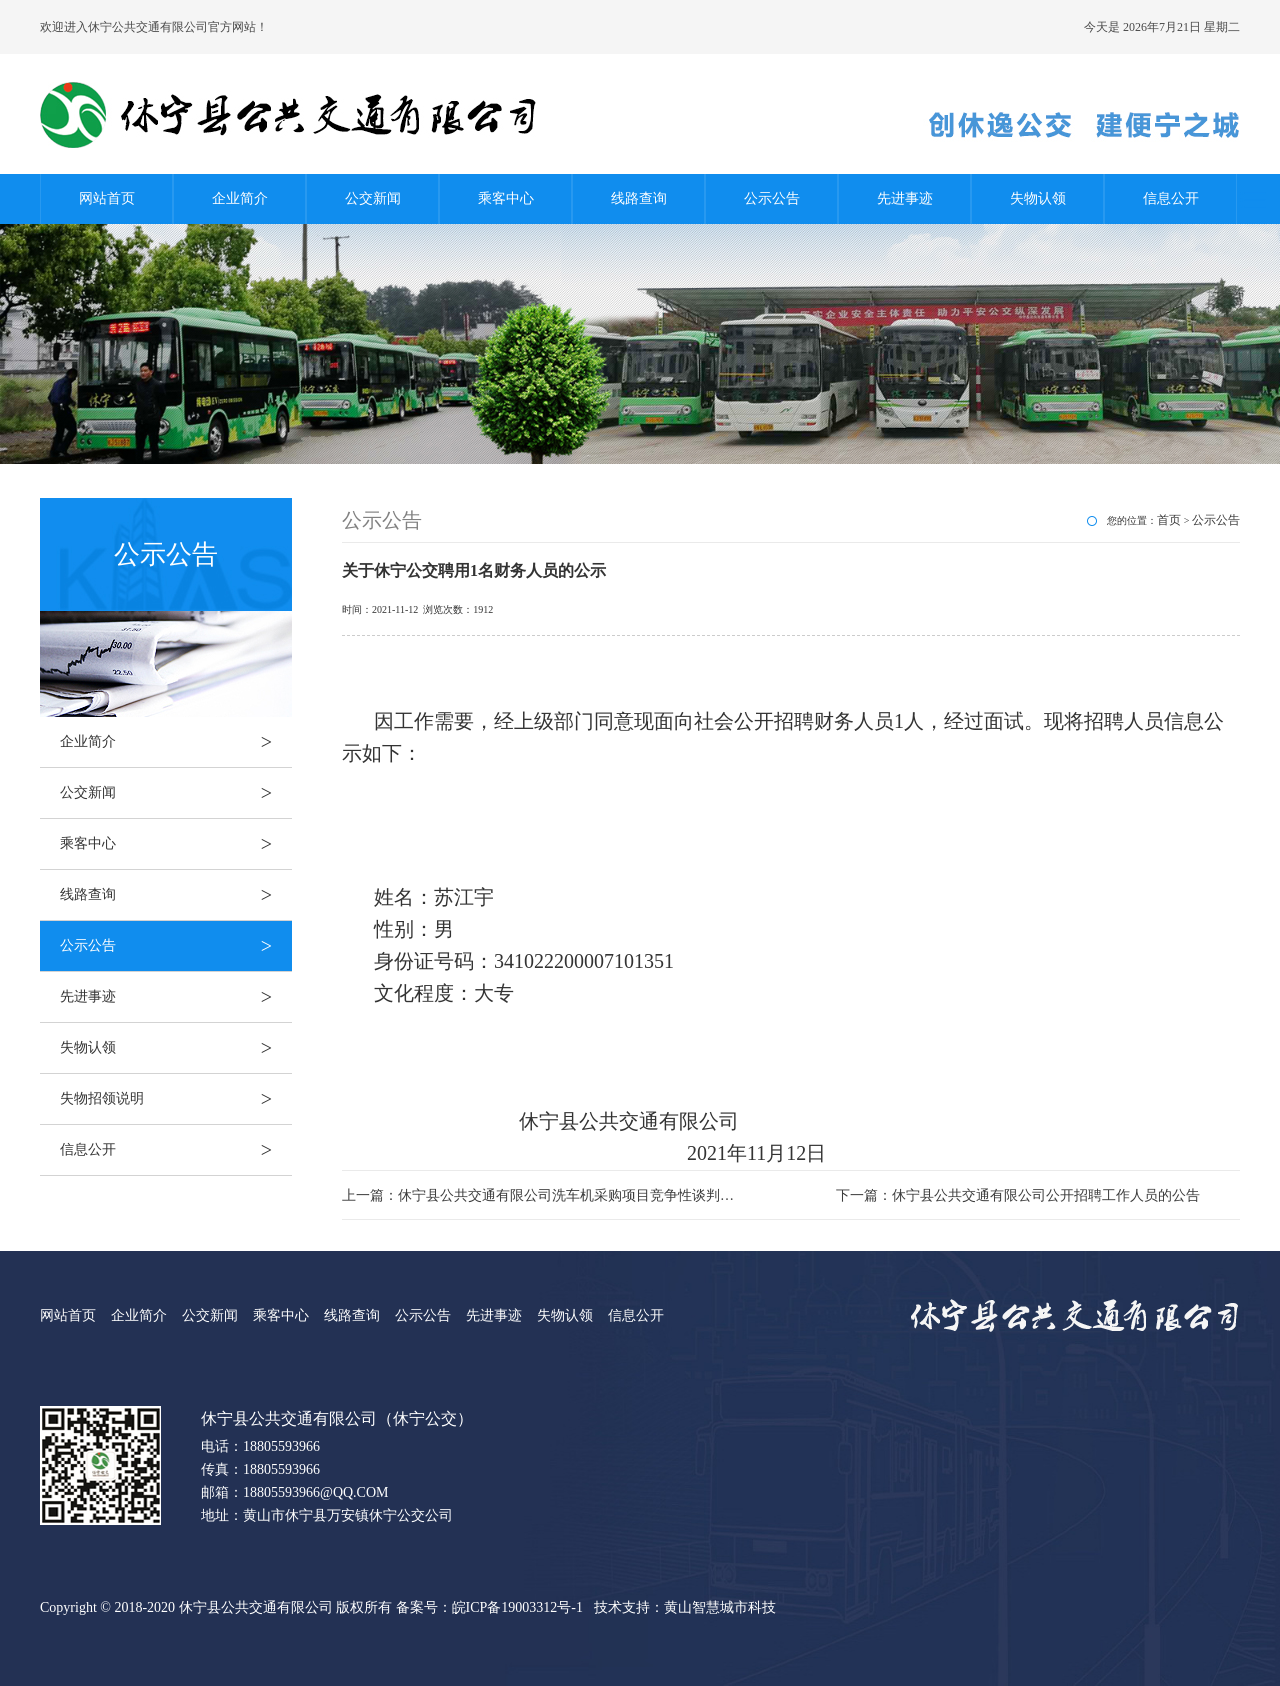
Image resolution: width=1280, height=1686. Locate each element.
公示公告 (772, 198)
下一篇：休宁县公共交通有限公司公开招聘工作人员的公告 (1018, 1195)
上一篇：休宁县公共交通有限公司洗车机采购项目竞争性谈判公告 (544, 1195)
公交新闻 (373, 198)
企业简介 (240, 198)
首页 (1169, 520)
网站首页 (107, 198)
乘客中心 (506, 198)
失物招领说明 (176, 1099)
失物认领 (1038, 198)
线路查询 (639, 198)
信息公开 (1171, 198)
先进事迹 (905, 198)
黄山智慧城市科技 (720, 1607)
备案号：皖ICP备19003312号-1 (491, 1607)
